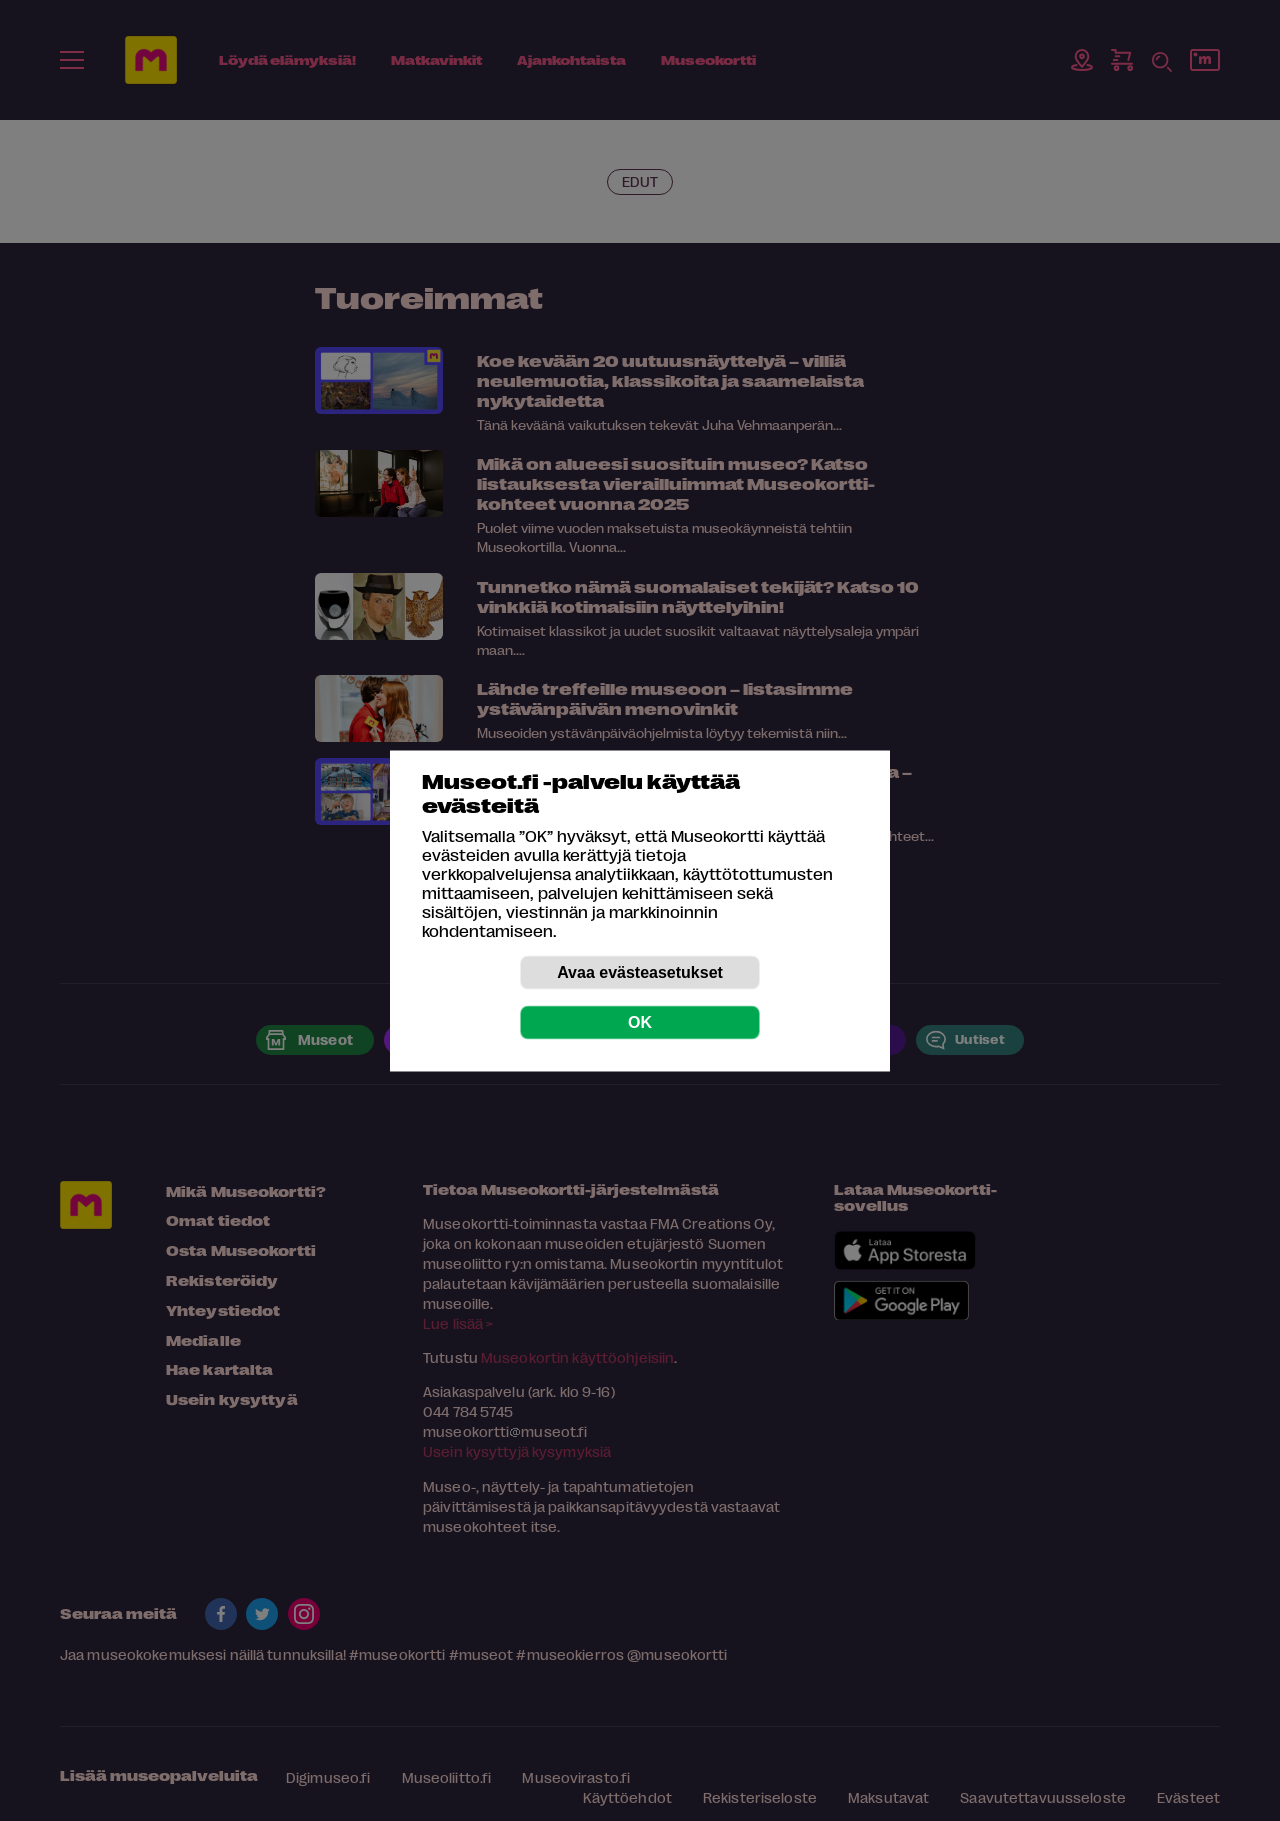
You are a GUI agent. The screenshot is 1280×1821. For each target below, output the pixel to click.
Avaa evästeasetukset (640, 971)
